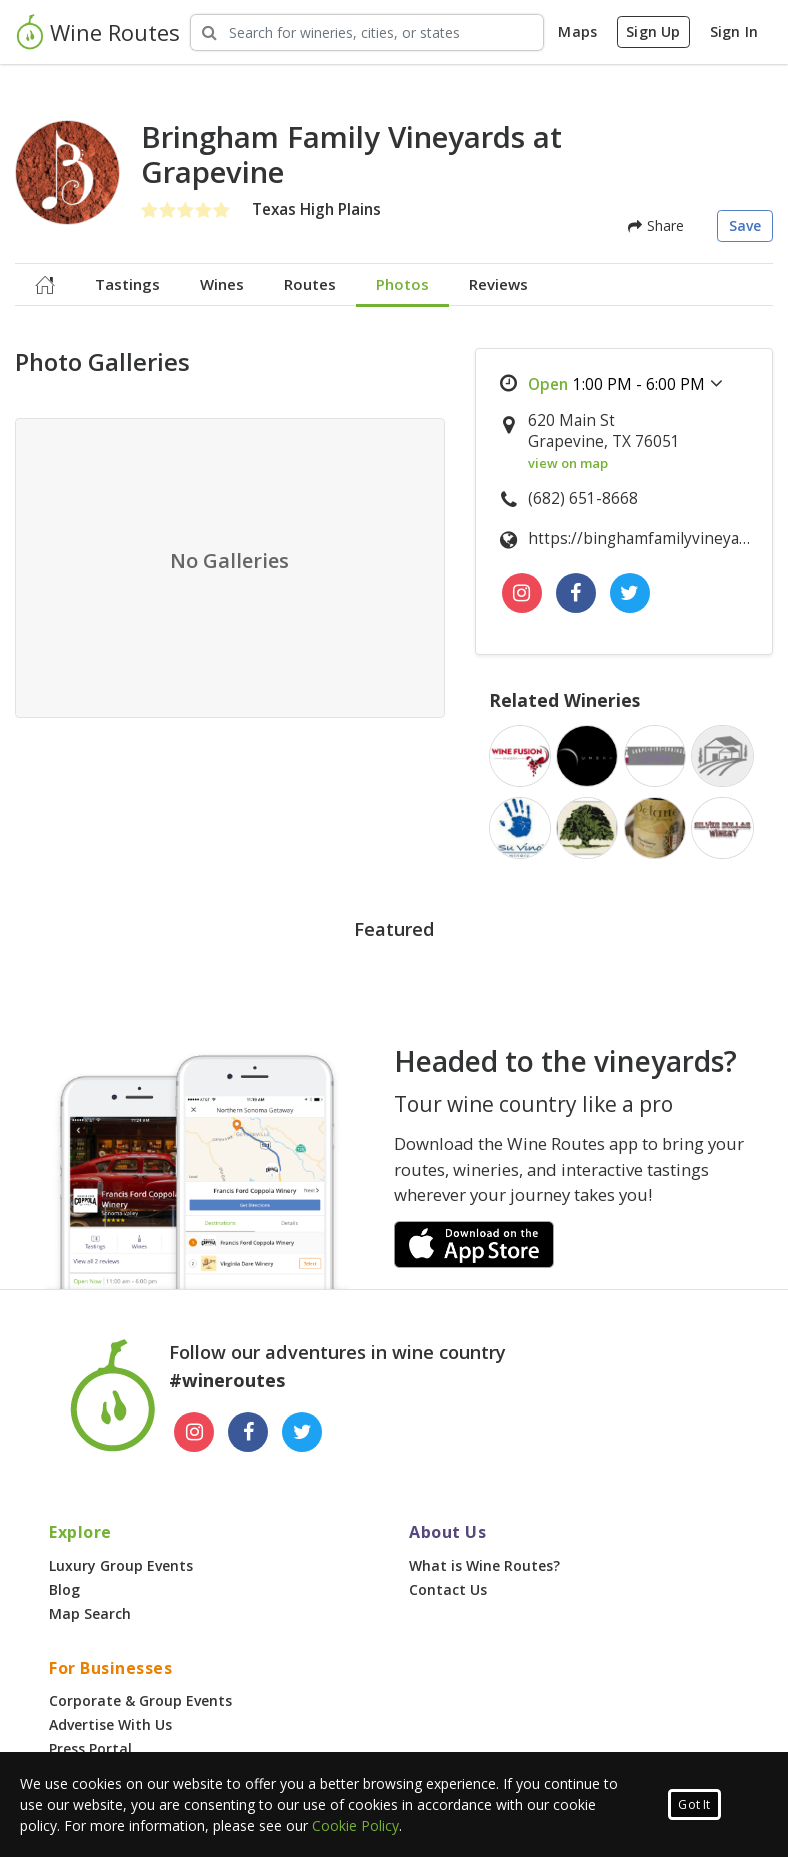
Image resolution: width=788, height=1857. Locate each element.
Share (656, 225)
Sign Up (653, 31)
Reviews (498, 284)
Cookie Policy (355, 1825)
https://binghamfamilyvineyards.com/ (639, 538)
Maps (577, 31)
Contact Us (448, 1589)
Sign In (734, 31)
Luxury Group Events (121, 1565)
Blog (64, 1589)
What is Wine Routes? (484, 1565)
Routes (310, 284)
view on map (568, 463)
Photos (402, 284)
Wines (222, 284)
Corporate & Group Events (140, 1700)
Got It (694, 1804)
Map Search (90, 1613)
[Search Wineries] (367, 32)
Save (745, 225)
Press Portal (90, 1748)
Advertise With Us (110, 1724)
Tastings (127, 284)
